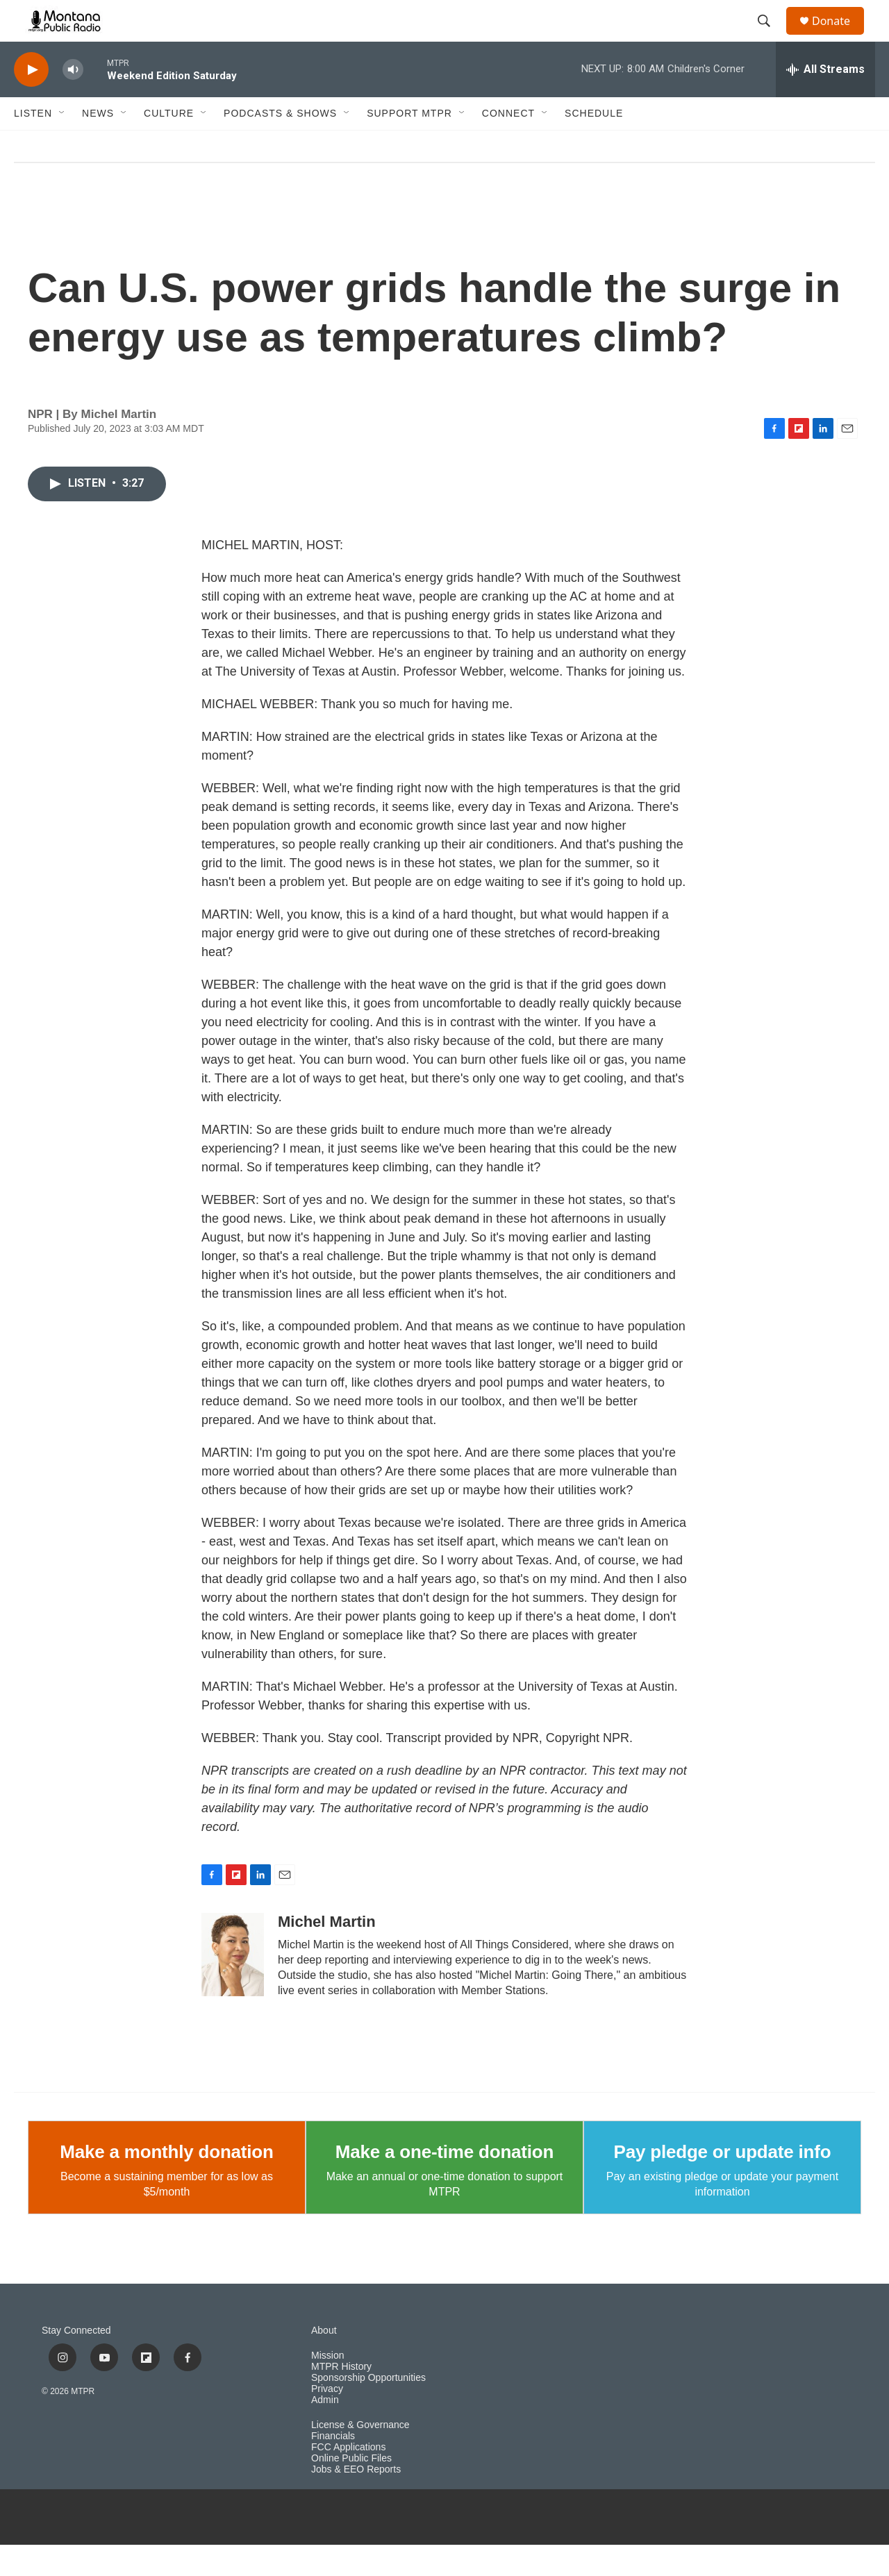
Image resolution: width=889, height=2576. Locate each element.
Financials (333, 2467)
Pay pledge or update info (722, 2183)
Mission (327, 2387)
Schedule (594, 144)
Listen (33, 144)
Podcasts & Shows (280, 144)
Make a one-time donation (444, 2183)
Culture (169, 144)
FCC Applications (348, 2478)
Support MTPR (409, 144)
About (324, 2362)
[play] (31, 101)
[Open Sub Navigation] (62, 144)
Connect (508, 144)
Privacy (327, 2420)
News (98, 144)
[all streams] (825, 100)
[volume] (73, 101)
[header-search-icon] (770, 37)
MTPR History (341, 2398)
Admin (325, 2431)
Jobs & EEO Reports (356, 2500)
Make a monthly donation (166, 2183)
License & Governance (360, 2456)
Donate (839, 36)
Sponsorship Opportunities (368, 2409)
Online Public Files (351, 2489)
